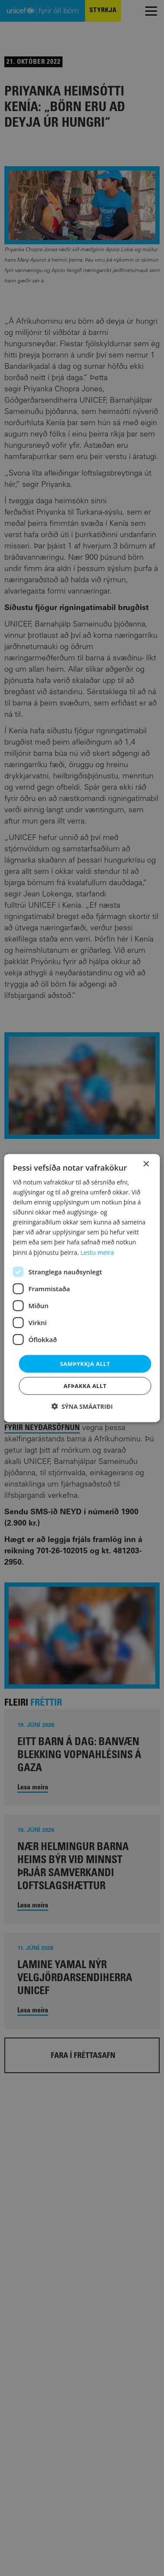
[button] (82, 1406)
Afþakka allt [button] (85, 1386)
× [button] (146, 1164)
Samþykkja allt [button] (85, 1363)
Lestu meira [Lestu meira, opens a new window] (97, 1252)
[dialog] (82, 1288)
